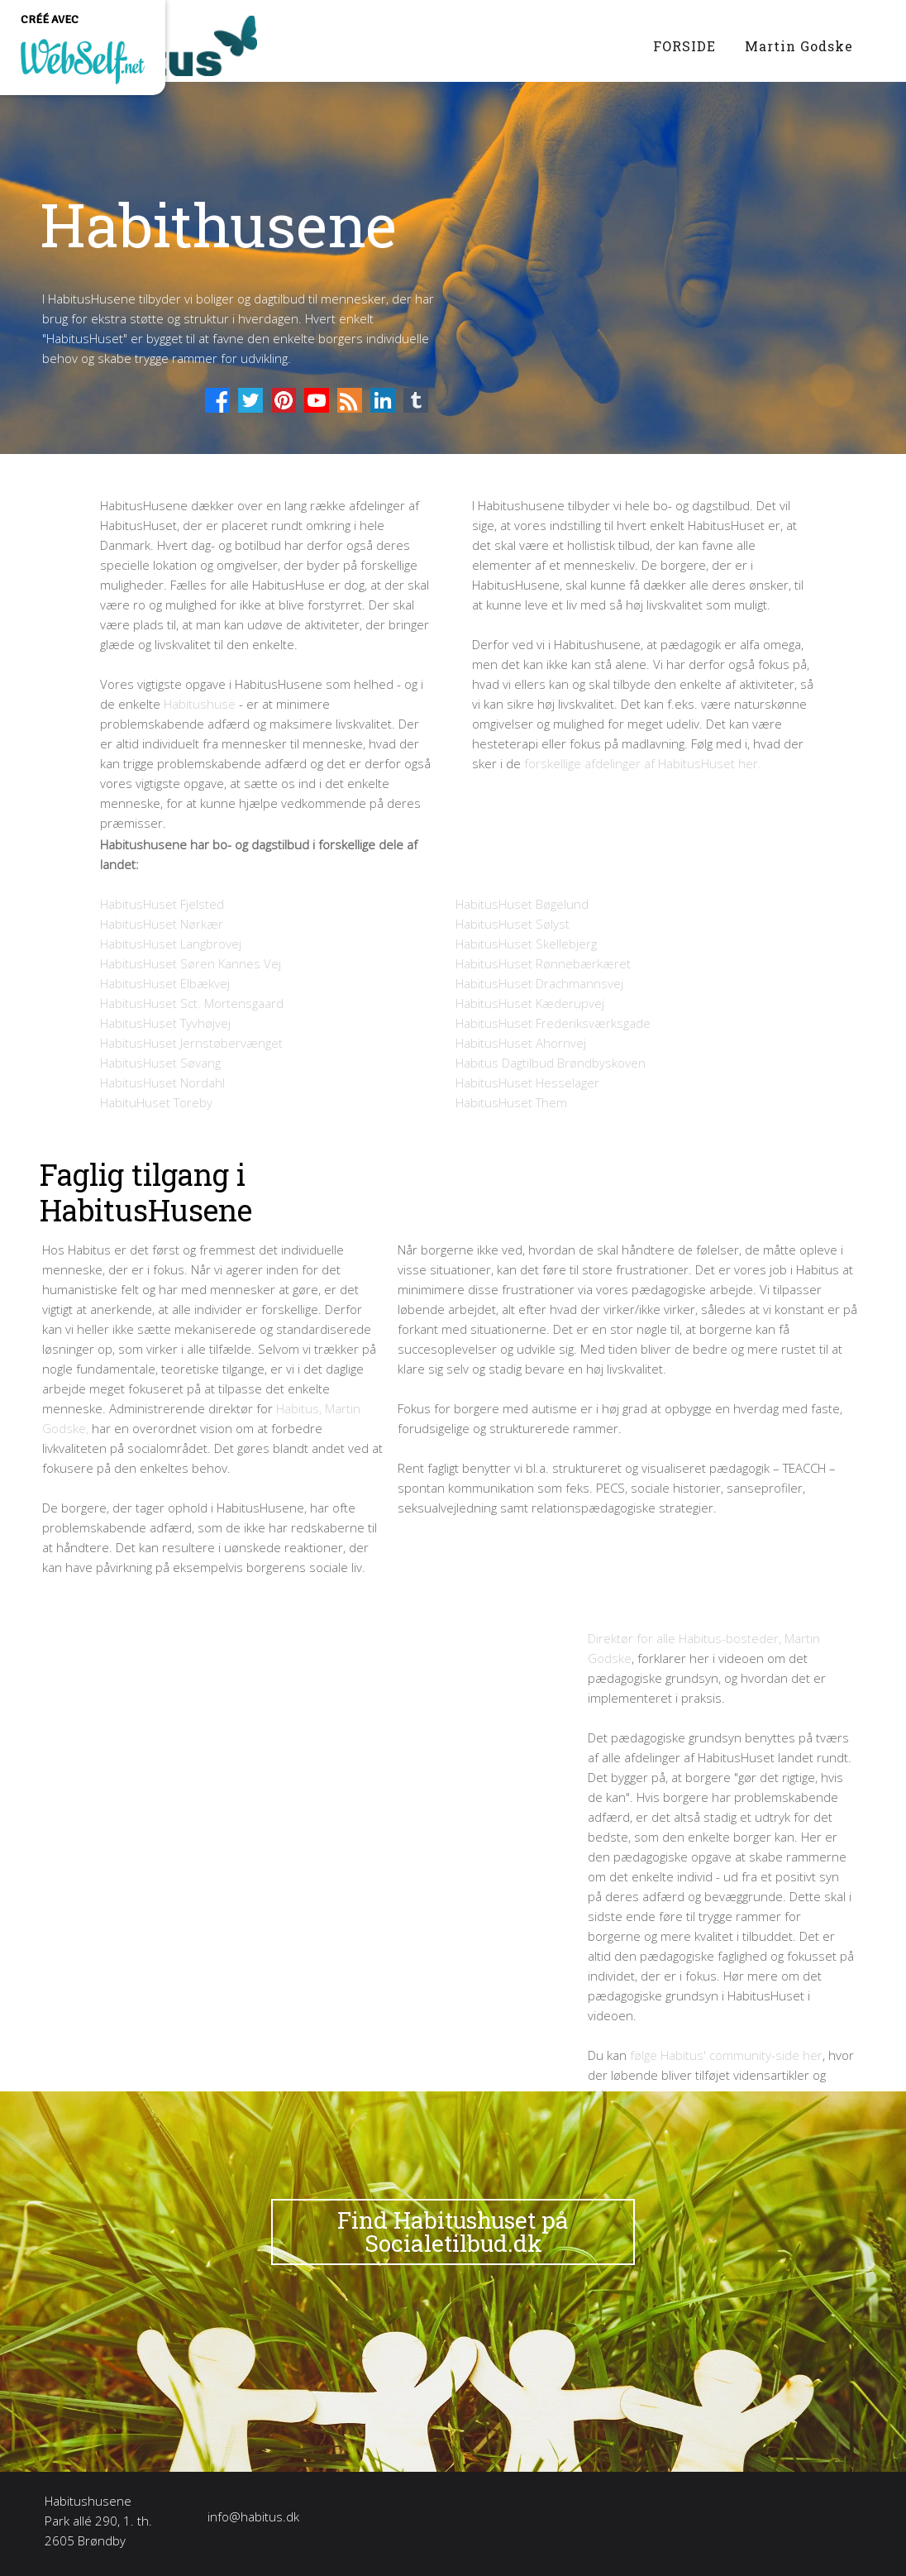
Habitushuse (200, 703)
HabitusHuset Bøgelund (522, 904)
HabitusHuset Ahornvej (520, 1043)
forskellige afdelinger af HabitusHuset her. (642, 763)
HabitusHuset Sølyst (512, 923)
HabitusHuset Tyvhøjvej (165, 1023)
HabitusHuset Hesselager (527, 1082)
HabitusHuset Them (511, 1102)
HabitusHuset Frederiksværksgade (553, 1023)
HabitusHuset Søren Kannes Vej (190, 963)
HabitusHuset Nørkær (161, 923)
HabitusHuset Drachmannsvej (539, 983)
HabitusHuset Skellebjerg (526, 943)
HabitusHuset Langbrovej (170, 943)
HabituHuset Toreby (156, 1102)
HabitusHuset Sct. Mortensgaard (192, 1003)
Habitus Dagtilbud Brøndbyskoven (550, 1062)
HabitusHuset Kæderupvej (529, 1003)
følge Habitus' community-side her (726, 2055)
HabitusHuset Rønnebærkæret (543, 963)
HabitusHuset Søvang (160, 1062)
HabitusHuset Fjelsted (162, 904)
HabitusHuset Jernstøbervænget (191, 1043)
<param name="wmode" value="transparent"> (325, 1797)
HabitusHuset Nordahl (162, 1082)
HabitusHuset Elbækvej (165, 983)
